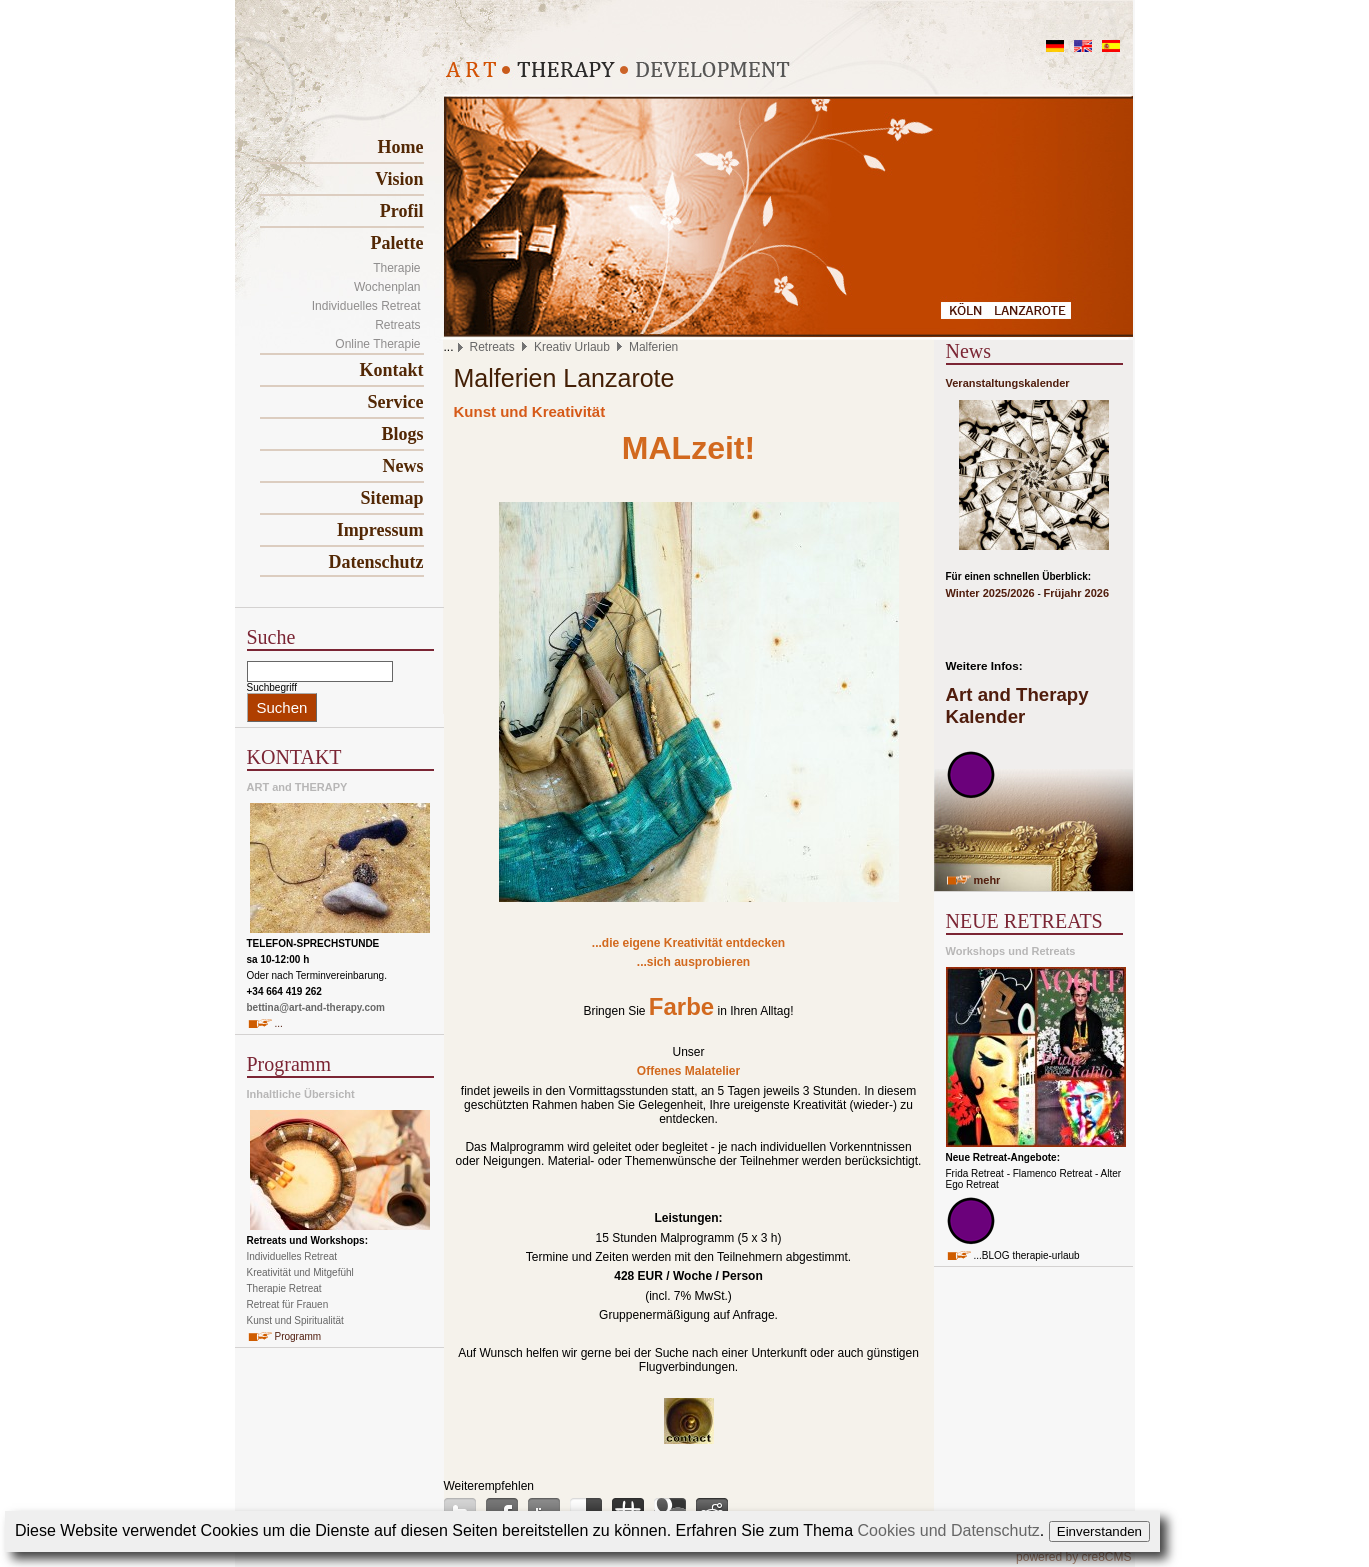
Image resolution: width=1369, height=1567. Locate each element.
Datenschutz (376, 562)
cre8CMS (1106, 1557)
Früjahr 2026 (1076, 593)
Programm (298, 1336)
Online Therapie (377, 344)
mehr (987, 880)
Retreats (397, 325)
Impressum (380, 530)
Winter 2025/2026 (990, 593)
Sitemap (392, 498)
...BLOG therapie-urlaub (1027, 1255)
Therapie (396, 268)
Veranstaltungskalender (1008, 383)
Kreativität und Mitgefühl (300, 1272)
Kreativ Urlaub (572, 347)
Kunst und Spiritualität (295, 1320)
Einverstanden (1099, 1531)
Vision (399, 179)
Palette (397, 243)
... (279, 1023)
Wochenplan (387, 287)
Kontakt (391, 370)
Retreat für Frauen (288, 1304)
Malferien (653, 347)
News (403, 466)
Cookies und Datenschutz (949, 1530)
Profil (402, 211)
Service (396, 402)
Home (401, 147)
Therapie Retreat (284, 1288)
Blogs (402, 434)
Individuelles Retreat (366, 306)
